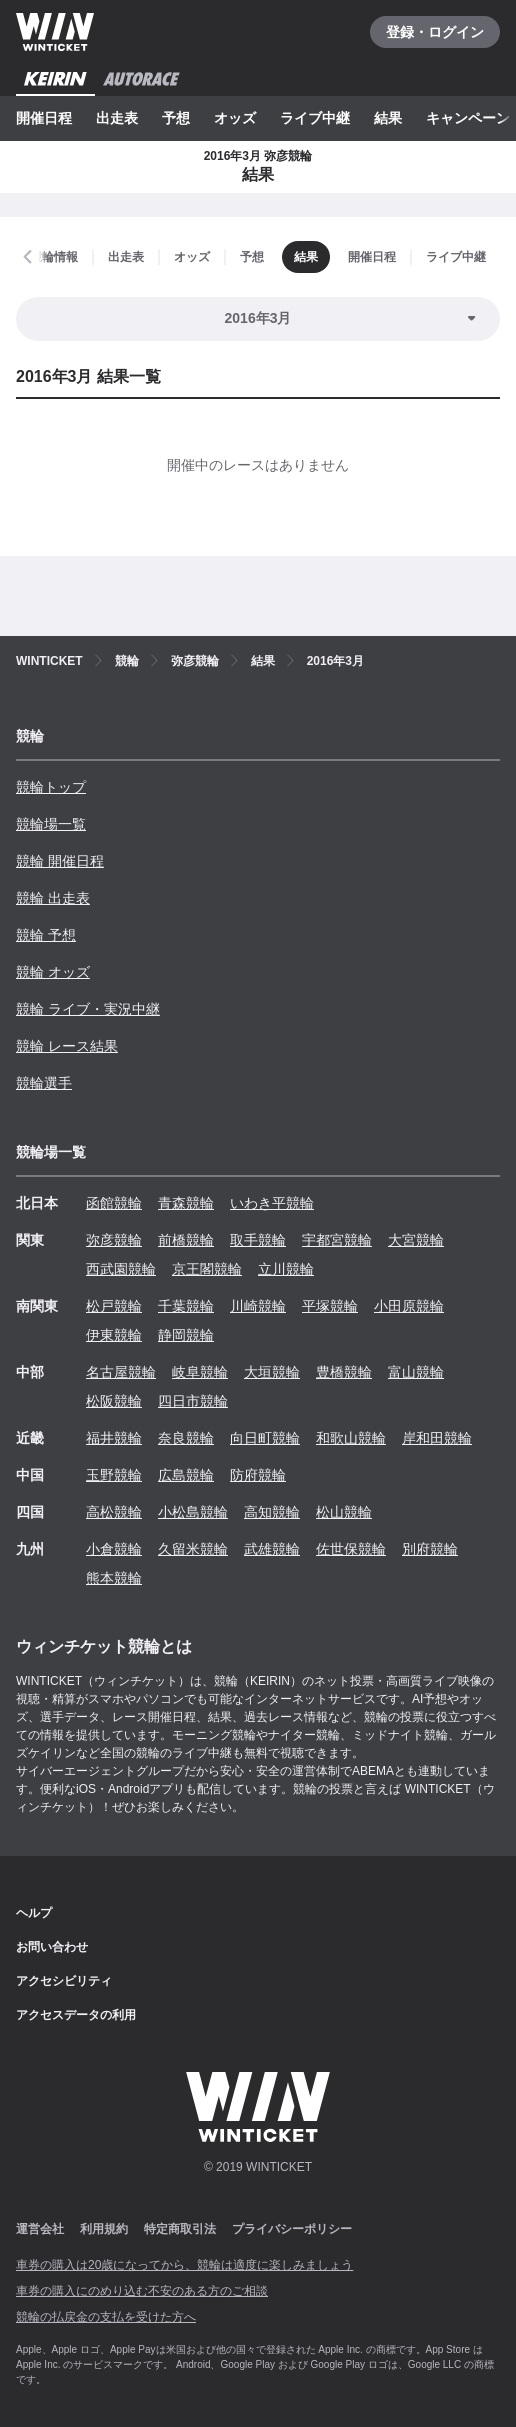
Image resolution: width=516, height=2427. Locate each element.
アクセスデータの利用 (76, 2015)
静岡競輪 (186, 1335)
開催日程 (44, 118)
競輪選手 (44, 1083)
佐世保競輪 (351, 1549)
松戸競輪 (114, 1306)
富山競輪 (416, 1372)
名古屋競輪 (121, 1372)
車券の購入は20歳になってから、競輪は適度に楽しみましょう (184, 2265)
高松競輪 (114, 1512)
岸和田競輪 (437, 1438)
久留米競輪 (193, 1549)
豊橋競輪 (344, 1372)
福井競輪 (114, 1438)
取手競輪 (258, 1240)
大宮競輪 (416, 1240)
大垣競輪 (272, 1372)
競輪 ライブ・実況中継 (88, 1009)
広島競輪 (186, 1475)
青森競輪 (186, 1203)
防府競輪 (258, 1475)
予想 (176, 118)
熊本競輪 (114, 1578)
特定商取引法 (180, 2229)
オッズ (235, 118)
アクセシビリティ (64, 1981)
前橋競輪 (186, 1240)
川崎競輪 (258, 1306)
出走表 (117, 118)
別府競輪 (430, 1549)
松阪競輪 (114, 1401)
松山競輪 (344, 1512)
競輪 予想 (46, 935)
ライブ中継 (315, 118)
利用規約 (104, 2229)
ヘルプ (34, 1913)
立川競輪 (286, 1269)
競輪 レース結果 (67, 1046)
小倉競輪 (114, 1549)
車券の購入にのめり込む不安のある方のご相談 (142, 2291)
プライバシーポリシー (292, 2229)
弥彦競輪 (114, 1240)
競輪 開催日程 (60, 861)
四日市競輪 (193, 1401)
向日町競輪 (265, 1438)
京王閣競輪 (207, 1269)
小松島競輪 (193, 1512)
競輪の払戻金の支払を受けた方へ (106, 2317)
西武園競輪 (121, 1269)
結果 (388, 118)
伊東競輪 (114, 1335)
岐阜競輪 (200, 1372)
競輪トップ (51, 787)
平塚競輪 (330, 1306)
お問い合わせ (52, 1947)
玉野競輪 (114, 1475)
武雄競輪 (272, 1549)
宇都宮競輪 (337, 1240)
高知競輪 (272, 1512)
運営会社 (40, 2229)
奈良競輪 (186, 1438)
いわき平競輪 (272, 1203)
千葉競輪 (186, 1306)
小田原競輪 (409, 1306)
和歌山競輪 (351, 1438)
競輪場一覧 (51, 824)
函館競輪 (114, 1203)
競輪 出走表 (53, 898)
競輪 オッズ (53, 972)
